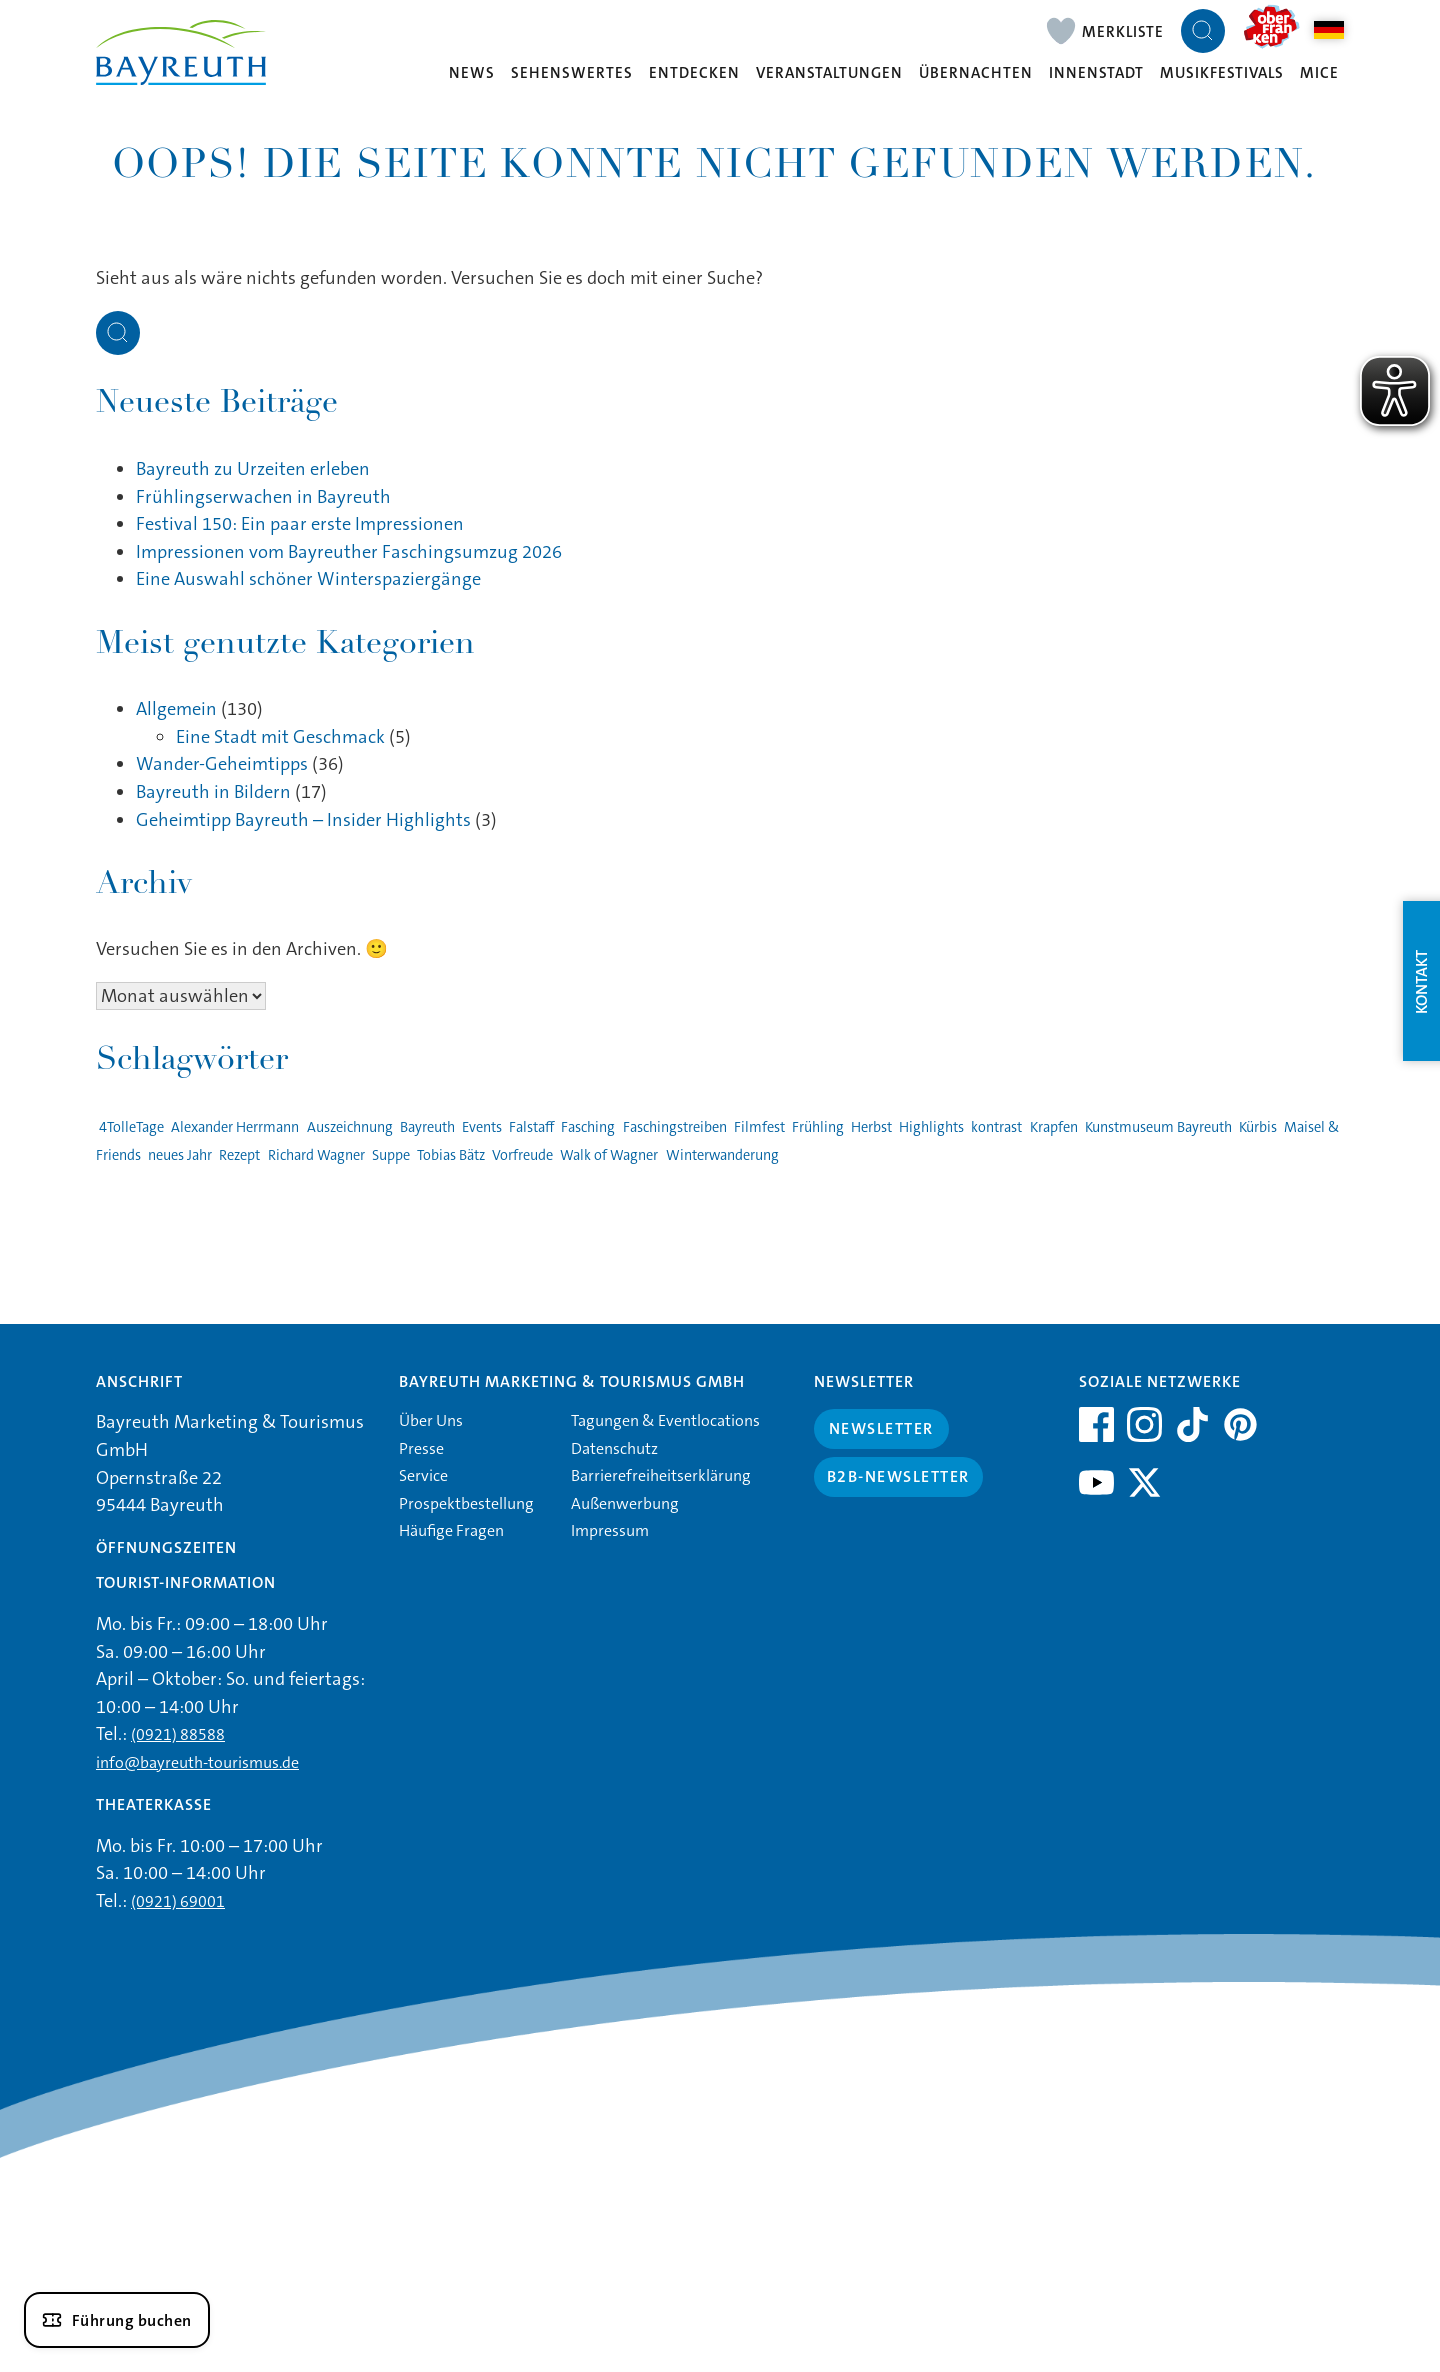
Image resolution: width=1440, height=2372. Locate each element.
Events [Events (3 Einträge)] (482, 1127)
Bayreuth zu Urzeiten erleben (253, 469)
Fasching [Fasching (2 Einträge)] (588, 1127)
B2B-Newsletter (898, 1476)
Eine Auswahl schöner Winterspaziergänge (308, 579)
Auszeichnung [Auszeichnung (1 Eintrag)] (350, 1127)
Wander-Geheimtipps (222, 764)
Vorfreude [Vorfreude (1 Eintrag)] (522, 1155)
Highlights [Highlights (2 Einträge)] (931, 1127)
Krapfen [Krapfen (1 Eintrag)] (1054, 1127)
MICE (1319, 73)
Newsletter (881, 1428)
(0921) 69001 (178, 1901)
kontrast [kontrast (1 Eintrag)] (996, 1127)
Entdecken (694, 73)
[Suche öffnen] (1203, 31)
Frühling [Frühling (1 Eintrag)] (818, 1127)
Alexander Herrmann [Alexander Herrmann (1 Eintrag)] (235, 1127)
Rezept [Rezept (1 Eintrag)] (239, 1155)
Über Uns (431, 1420)
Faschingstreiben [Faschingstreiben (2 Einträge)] (675, 1127)
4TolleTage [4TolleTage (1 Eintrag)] (131, 1127)
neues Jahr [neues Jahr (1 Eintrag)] (180, 1155)
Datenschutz (614, 1448)
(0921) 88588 (178, 1734)
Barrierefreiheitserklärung (661, 1475)
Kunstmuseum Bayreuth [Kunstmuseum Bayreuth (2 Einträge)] (1158, 1127)
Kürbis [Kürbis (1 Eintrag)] (1258, 1127)
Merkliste (1123, 32)
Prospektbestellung (466, 1503)
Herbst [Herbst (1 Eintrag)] (871, 1127)
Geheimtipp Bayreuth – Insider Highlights (303, 820)
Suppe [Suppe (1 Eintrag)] (391, 1155)
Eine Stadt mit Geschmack (280, 737)
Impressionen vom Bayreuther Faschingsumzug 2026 (349, 552)
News (472, 73)
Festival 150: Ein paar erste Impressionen (300, 524)
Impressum (610, 1530)
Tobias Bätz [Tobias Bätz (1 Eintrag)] (451, 1155)
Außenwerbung (625, 1503)
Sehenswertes (572, 73)
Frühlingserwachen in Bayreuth (263, 497)
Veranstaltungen (829, 73)
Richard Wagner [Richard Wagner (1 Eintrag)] (316, 1155)
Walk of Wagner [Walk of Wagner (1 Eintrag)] (609, 1155)
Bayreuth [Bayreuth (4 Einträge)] (427, 1127)
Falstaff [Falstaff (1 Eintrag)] (531, 1127)
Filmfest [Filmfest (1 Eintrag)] (759, 1127)
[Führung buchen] (117, 2320)
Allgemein (176, 709)
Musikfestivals (1222, 73)
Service (423, 1475)
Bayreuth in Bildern (213, 792)
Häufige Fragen (451, 1530)
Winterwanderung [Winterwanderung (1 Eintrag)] (722, 1155)
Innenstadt (1096, 73)
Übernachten (976, 73)
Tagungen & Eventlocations (665, 1420)
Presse (421, 1448)
